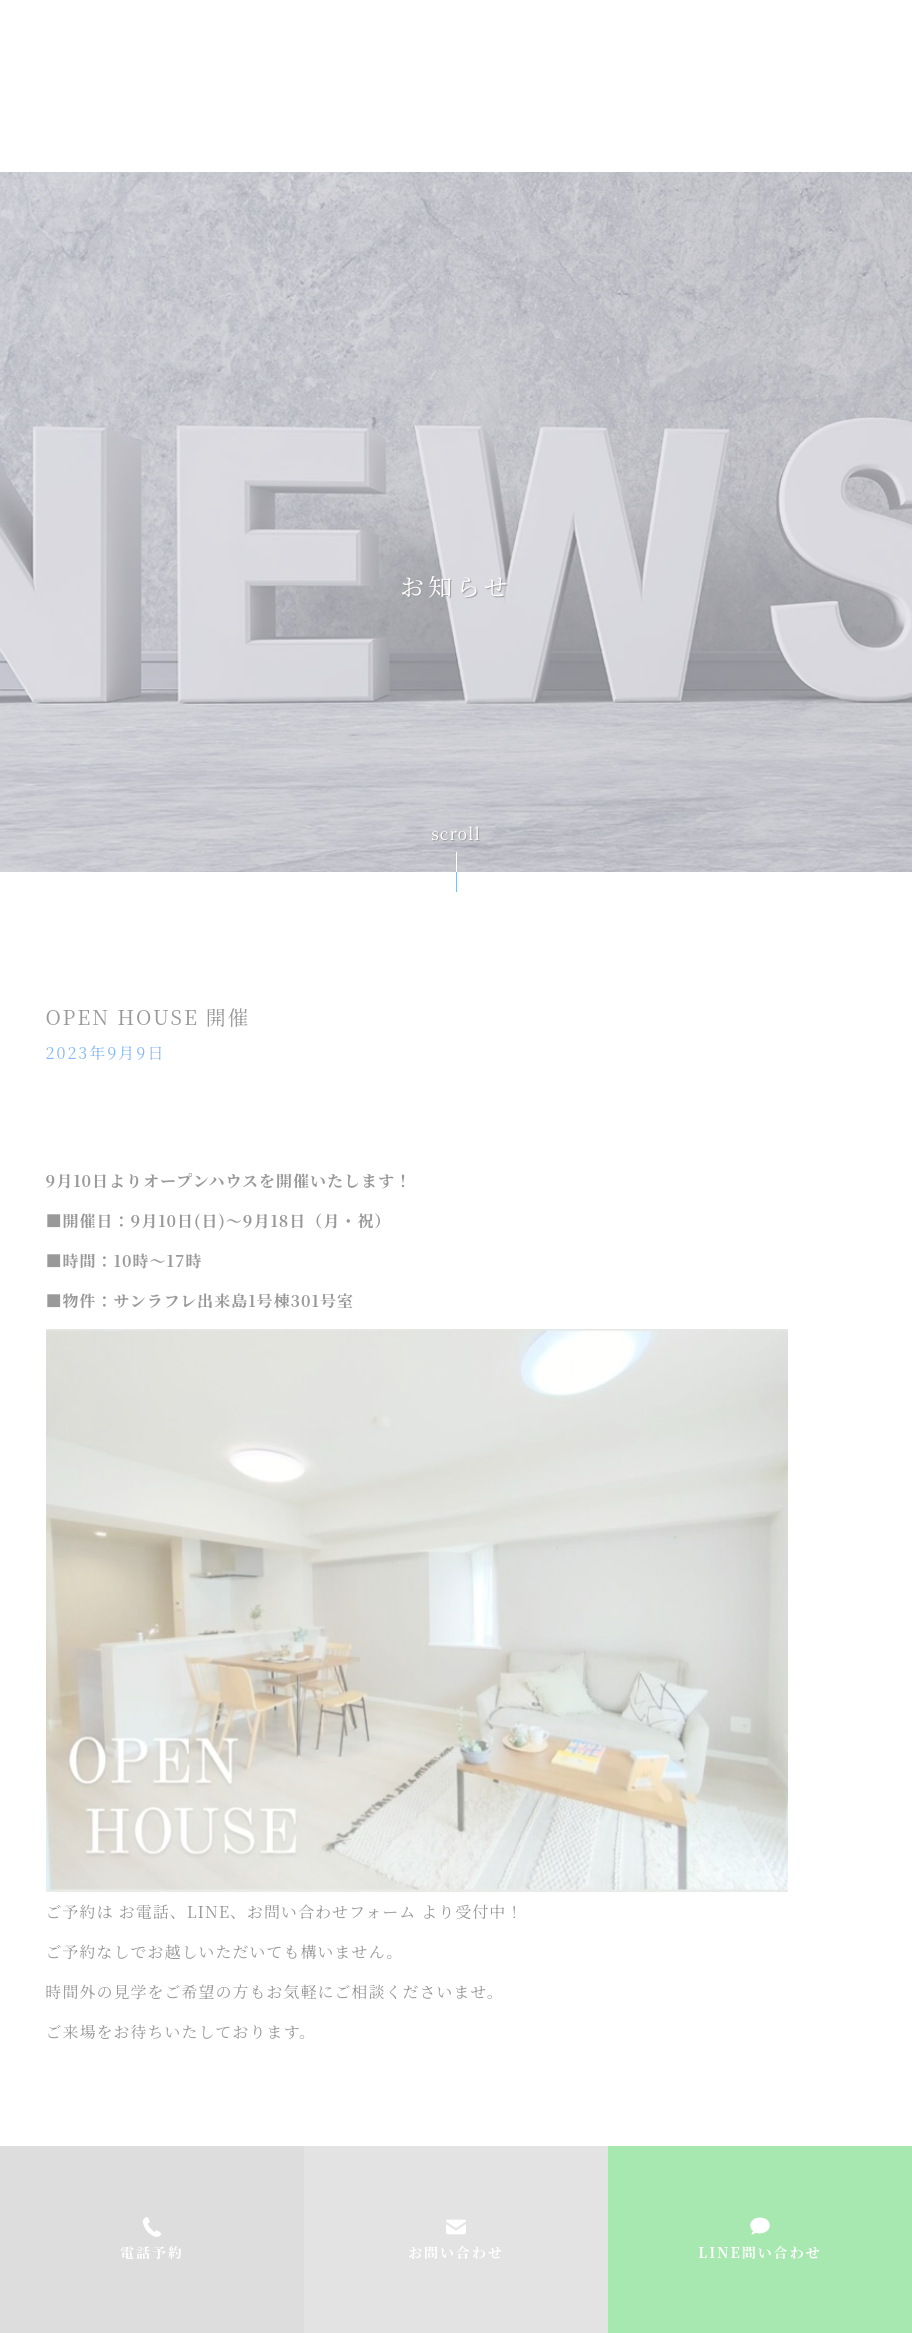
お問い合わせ (456, 2252)
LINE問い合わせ (759, 2252)
